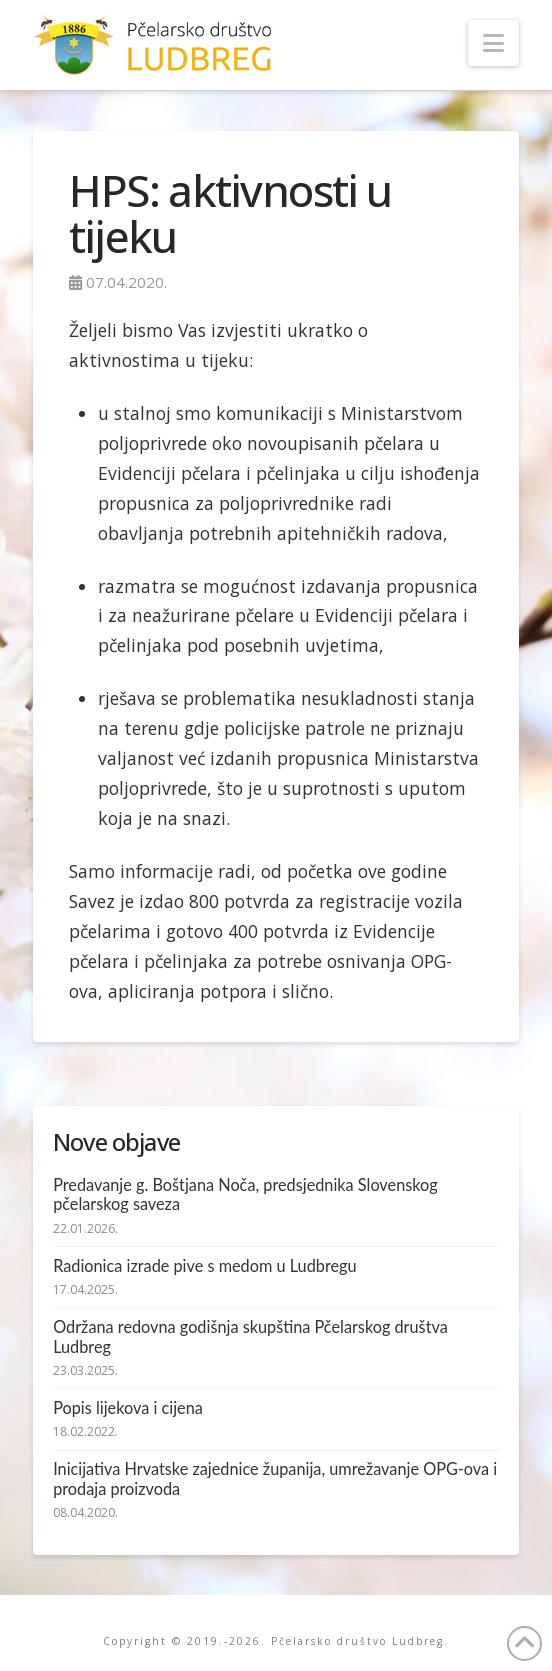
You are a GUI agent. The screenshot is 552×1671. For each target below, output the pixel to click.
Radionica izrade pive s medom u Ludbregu (204, 1265)
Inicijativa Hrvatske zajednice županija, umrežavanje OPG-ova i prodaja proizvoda (275, 1478)
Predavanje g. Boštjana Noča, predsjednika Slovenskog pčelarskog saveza (245, 1194)
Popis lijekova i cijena (128, 1407)
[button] (493, 43)
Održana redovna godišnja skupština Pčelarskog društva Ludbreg (250, 1336)
